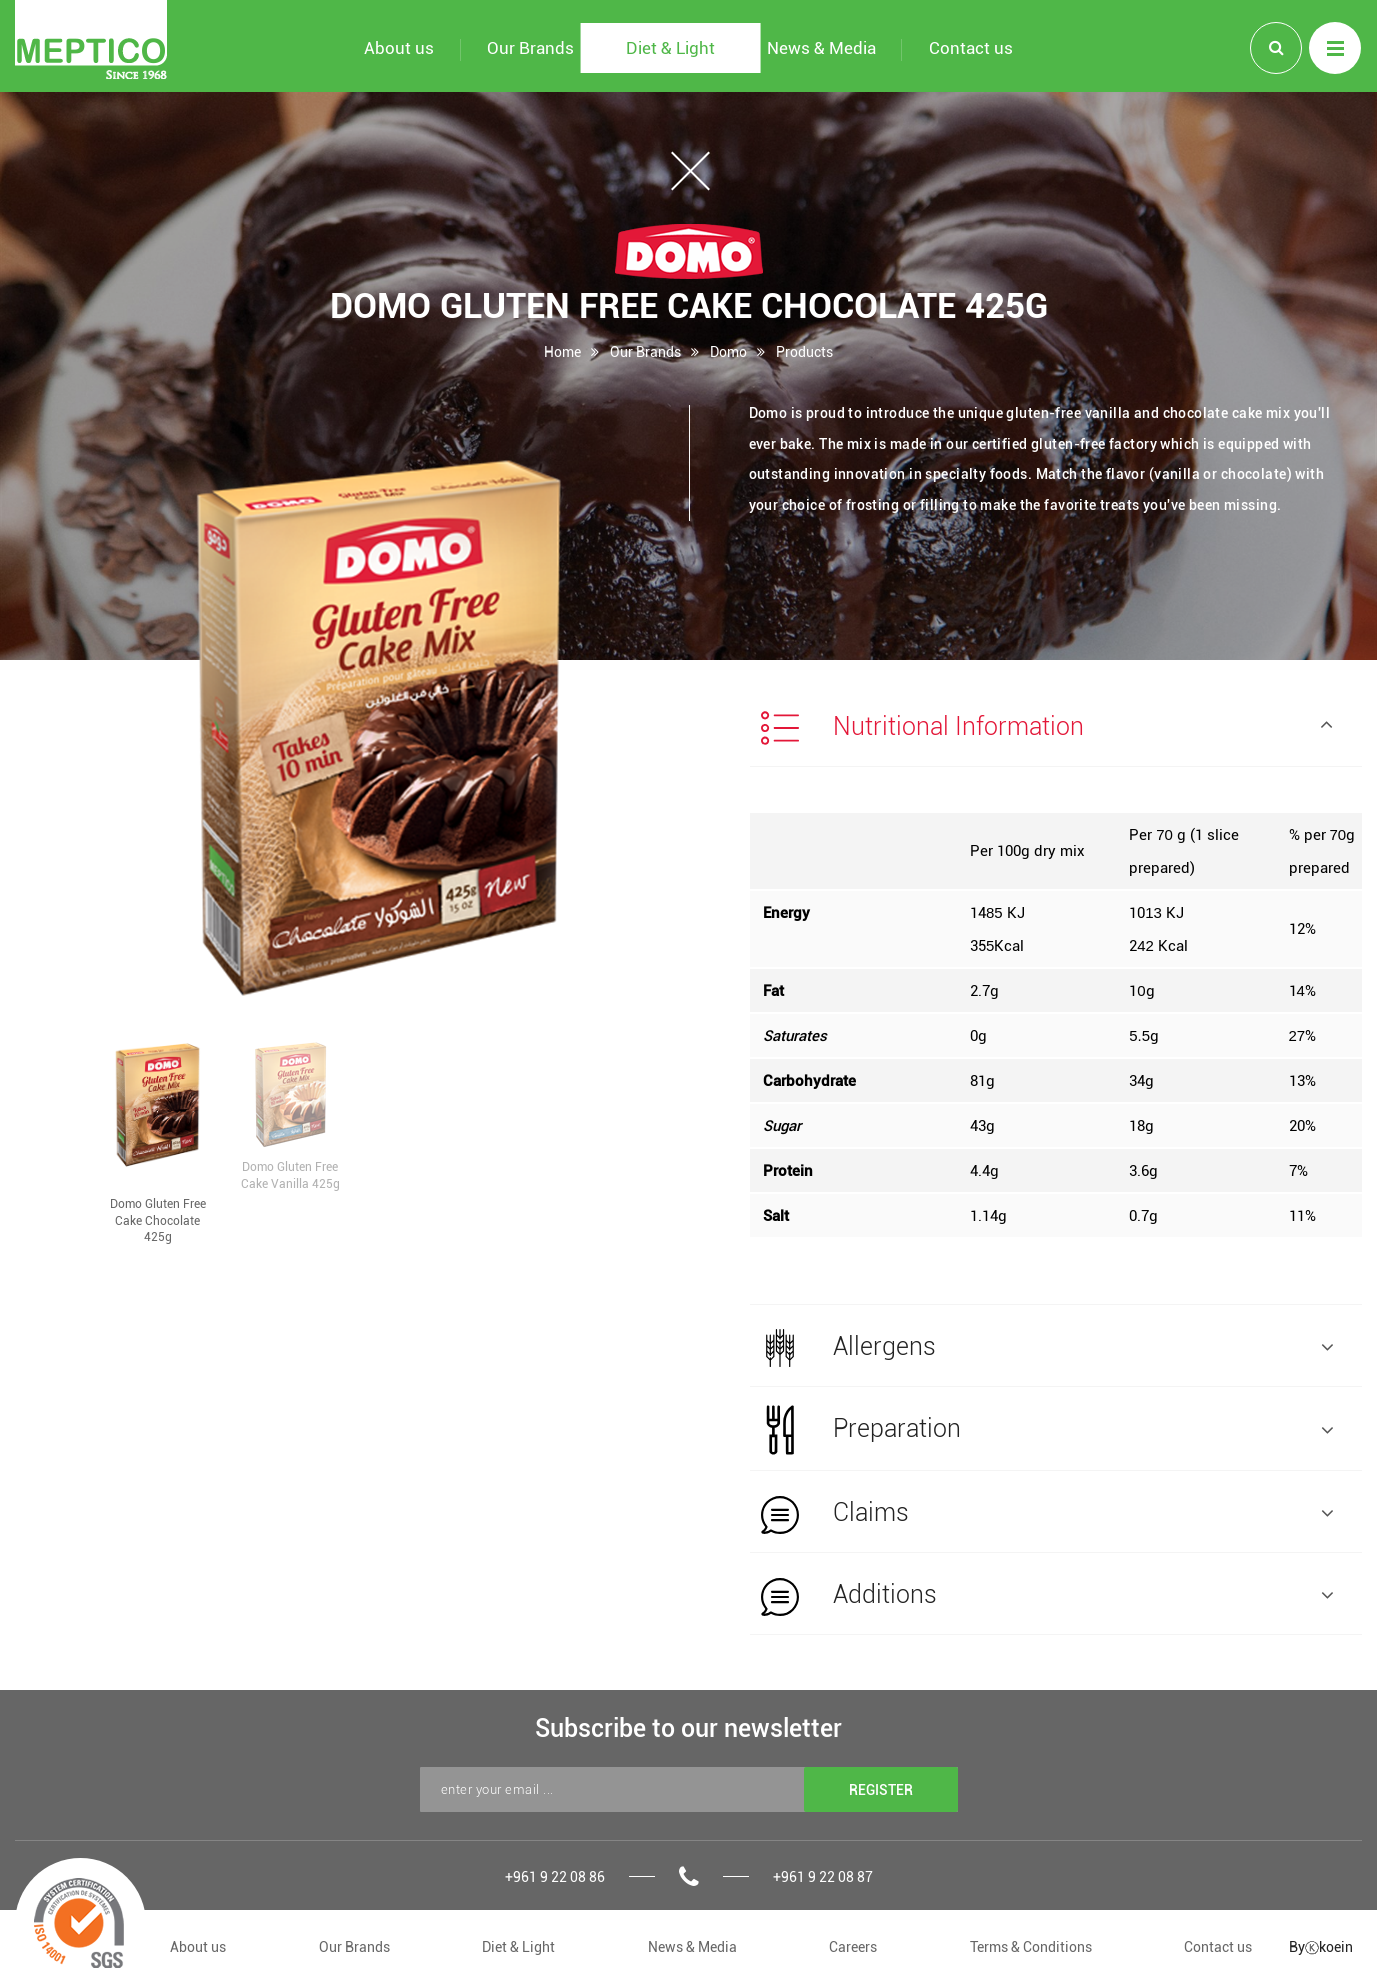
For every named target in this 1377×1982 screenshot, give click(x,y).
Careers (853, 1946)
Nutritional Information (1047, 728)
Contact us (1218, 1946)
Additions (1047, 1596)
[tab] (1056, 726)
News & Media (692, 1946)
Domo (728, 351)
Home (562, 351)
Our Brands (645, 351)
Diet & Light (518, 1946)
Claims (1047, 1514)
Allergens (1047, 1348)
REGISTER (881, 1789)
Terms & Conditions (1031, 1946)
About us (198, 1946)
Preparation (1047, 1430)
